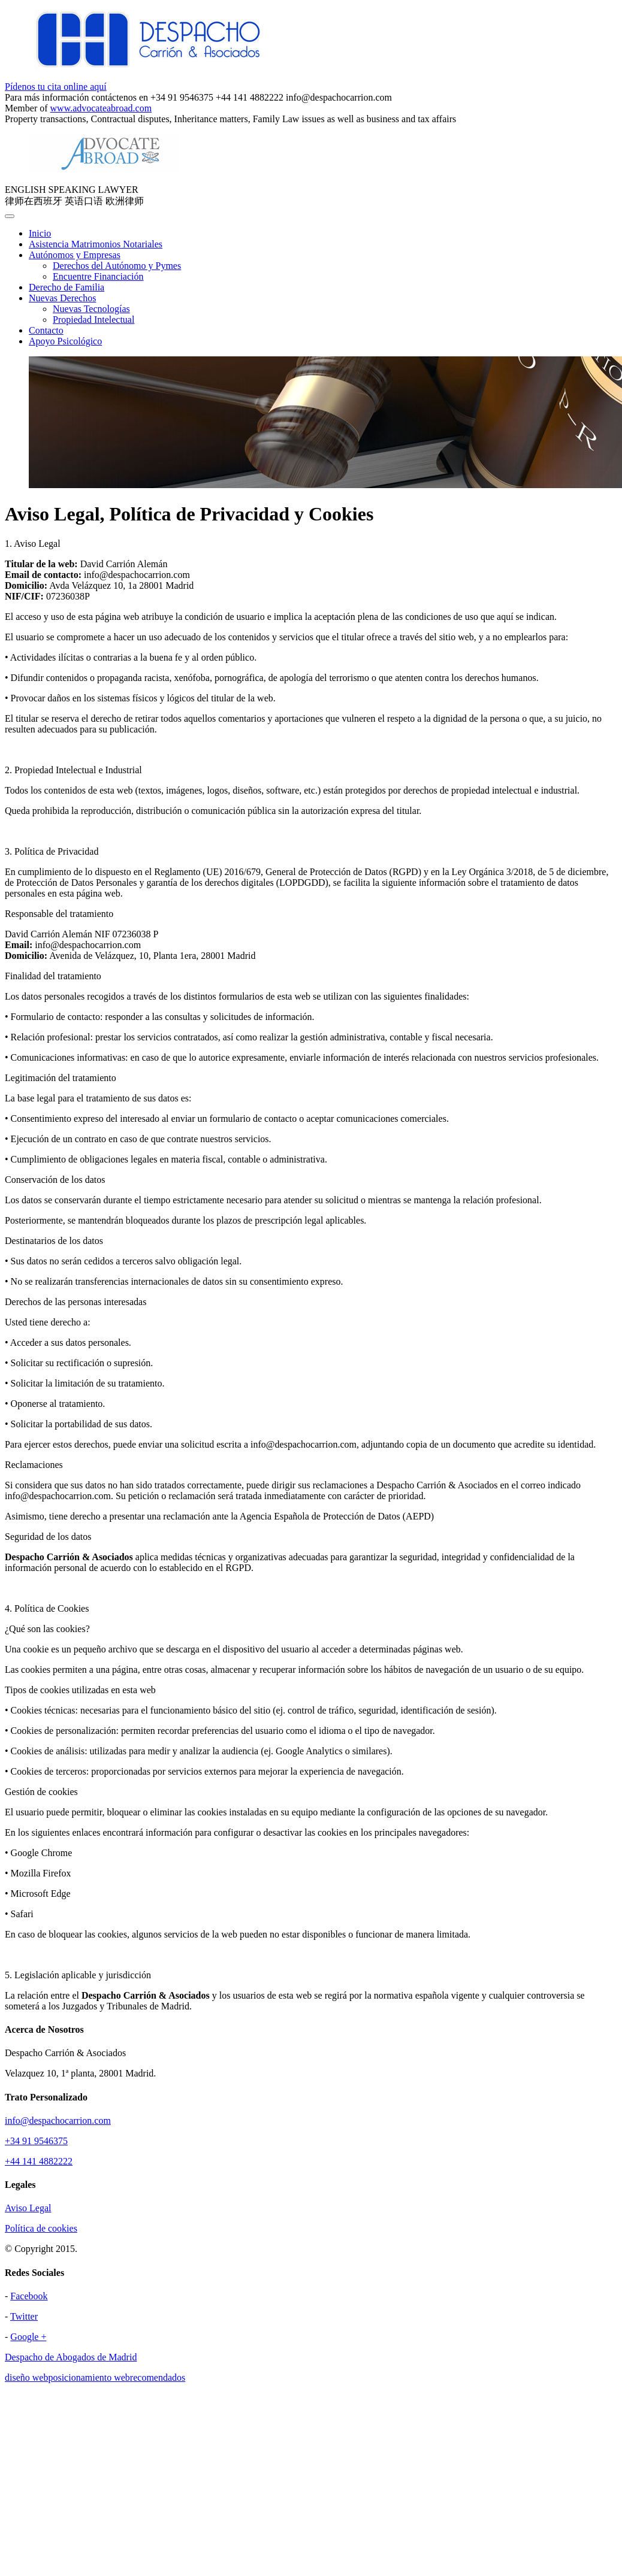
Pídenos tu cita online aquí (56, 86)
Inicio (40, 233)
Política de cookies (41, 2228)
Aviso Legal (28, 2208)
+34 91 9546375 (36, 2141)
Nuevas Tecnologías (91, 309)
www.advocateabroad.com (101, 108)
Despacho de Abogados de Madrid (71, 2357)
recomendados (157, 2377)
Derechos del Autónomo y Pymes (117, 266)
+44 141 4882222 (39, 2161)
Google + (28, 2337)
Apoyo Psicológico (65, 341)
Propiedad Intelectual (93, 319)
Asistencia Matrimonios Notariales (95, 244)
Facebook (28, 2296)
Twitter (24, 2316)
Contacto (46, 330)
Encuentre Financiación (98, 276)
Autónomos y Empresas (74, 255)
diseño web (26, 2377)
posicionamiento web (88, 2377)
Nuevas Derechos (62, 298)
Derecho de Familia (66, 287)
